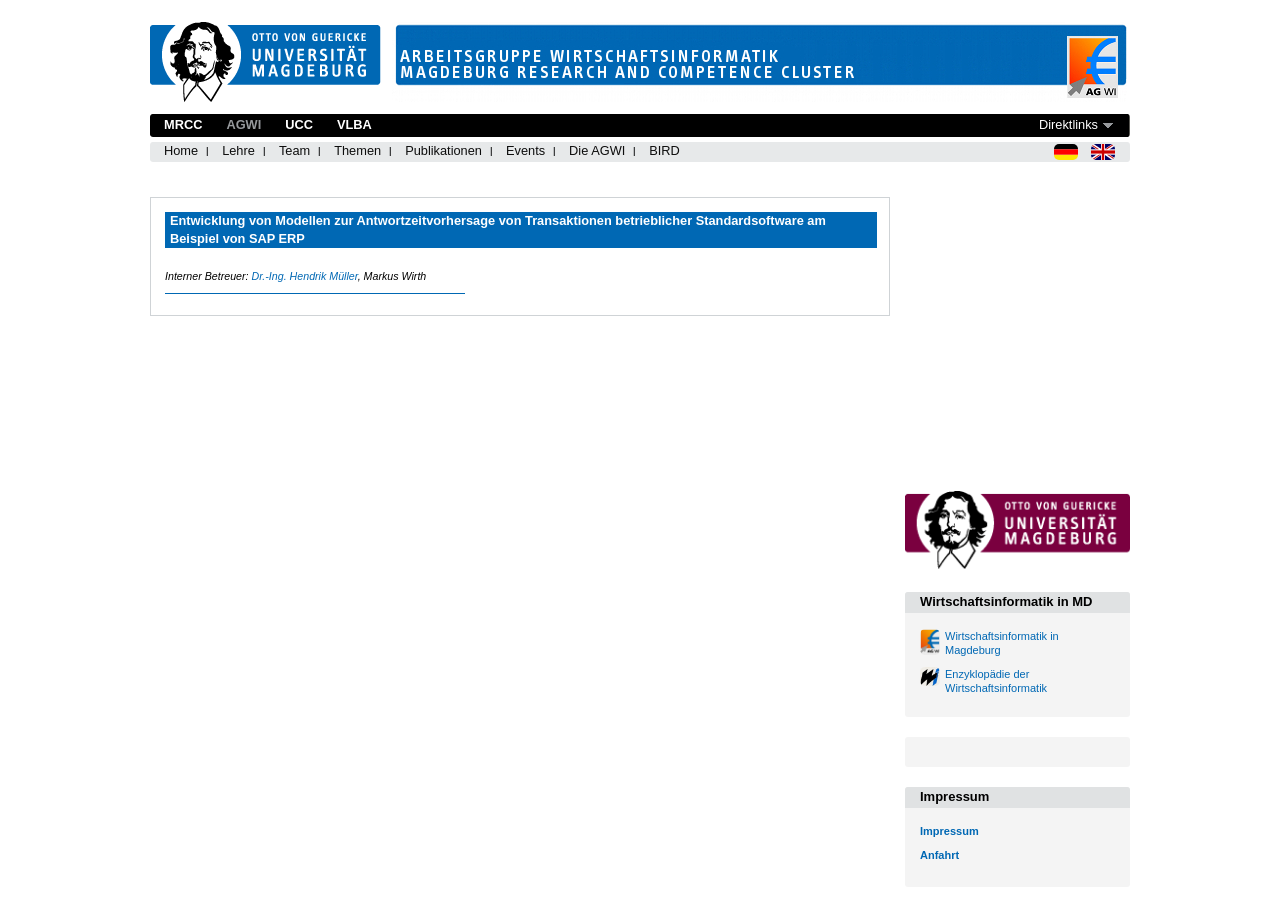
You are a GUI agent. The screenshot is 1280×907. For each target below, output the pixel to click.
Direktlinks (1068, 124)
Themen (357, 150)
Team (294, 150)
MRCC (183, 124)
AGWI (243, 124)
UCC (299, 124)
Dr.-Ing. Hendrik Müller (304, 276)
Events (525, 150)
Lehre (238, 150)
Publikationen (443, 150)
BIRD (664, 150)
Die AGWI (597, 150)
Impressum (949, 831)
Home (181, 150)
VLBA (354, 124)
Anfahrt (939, 855)
